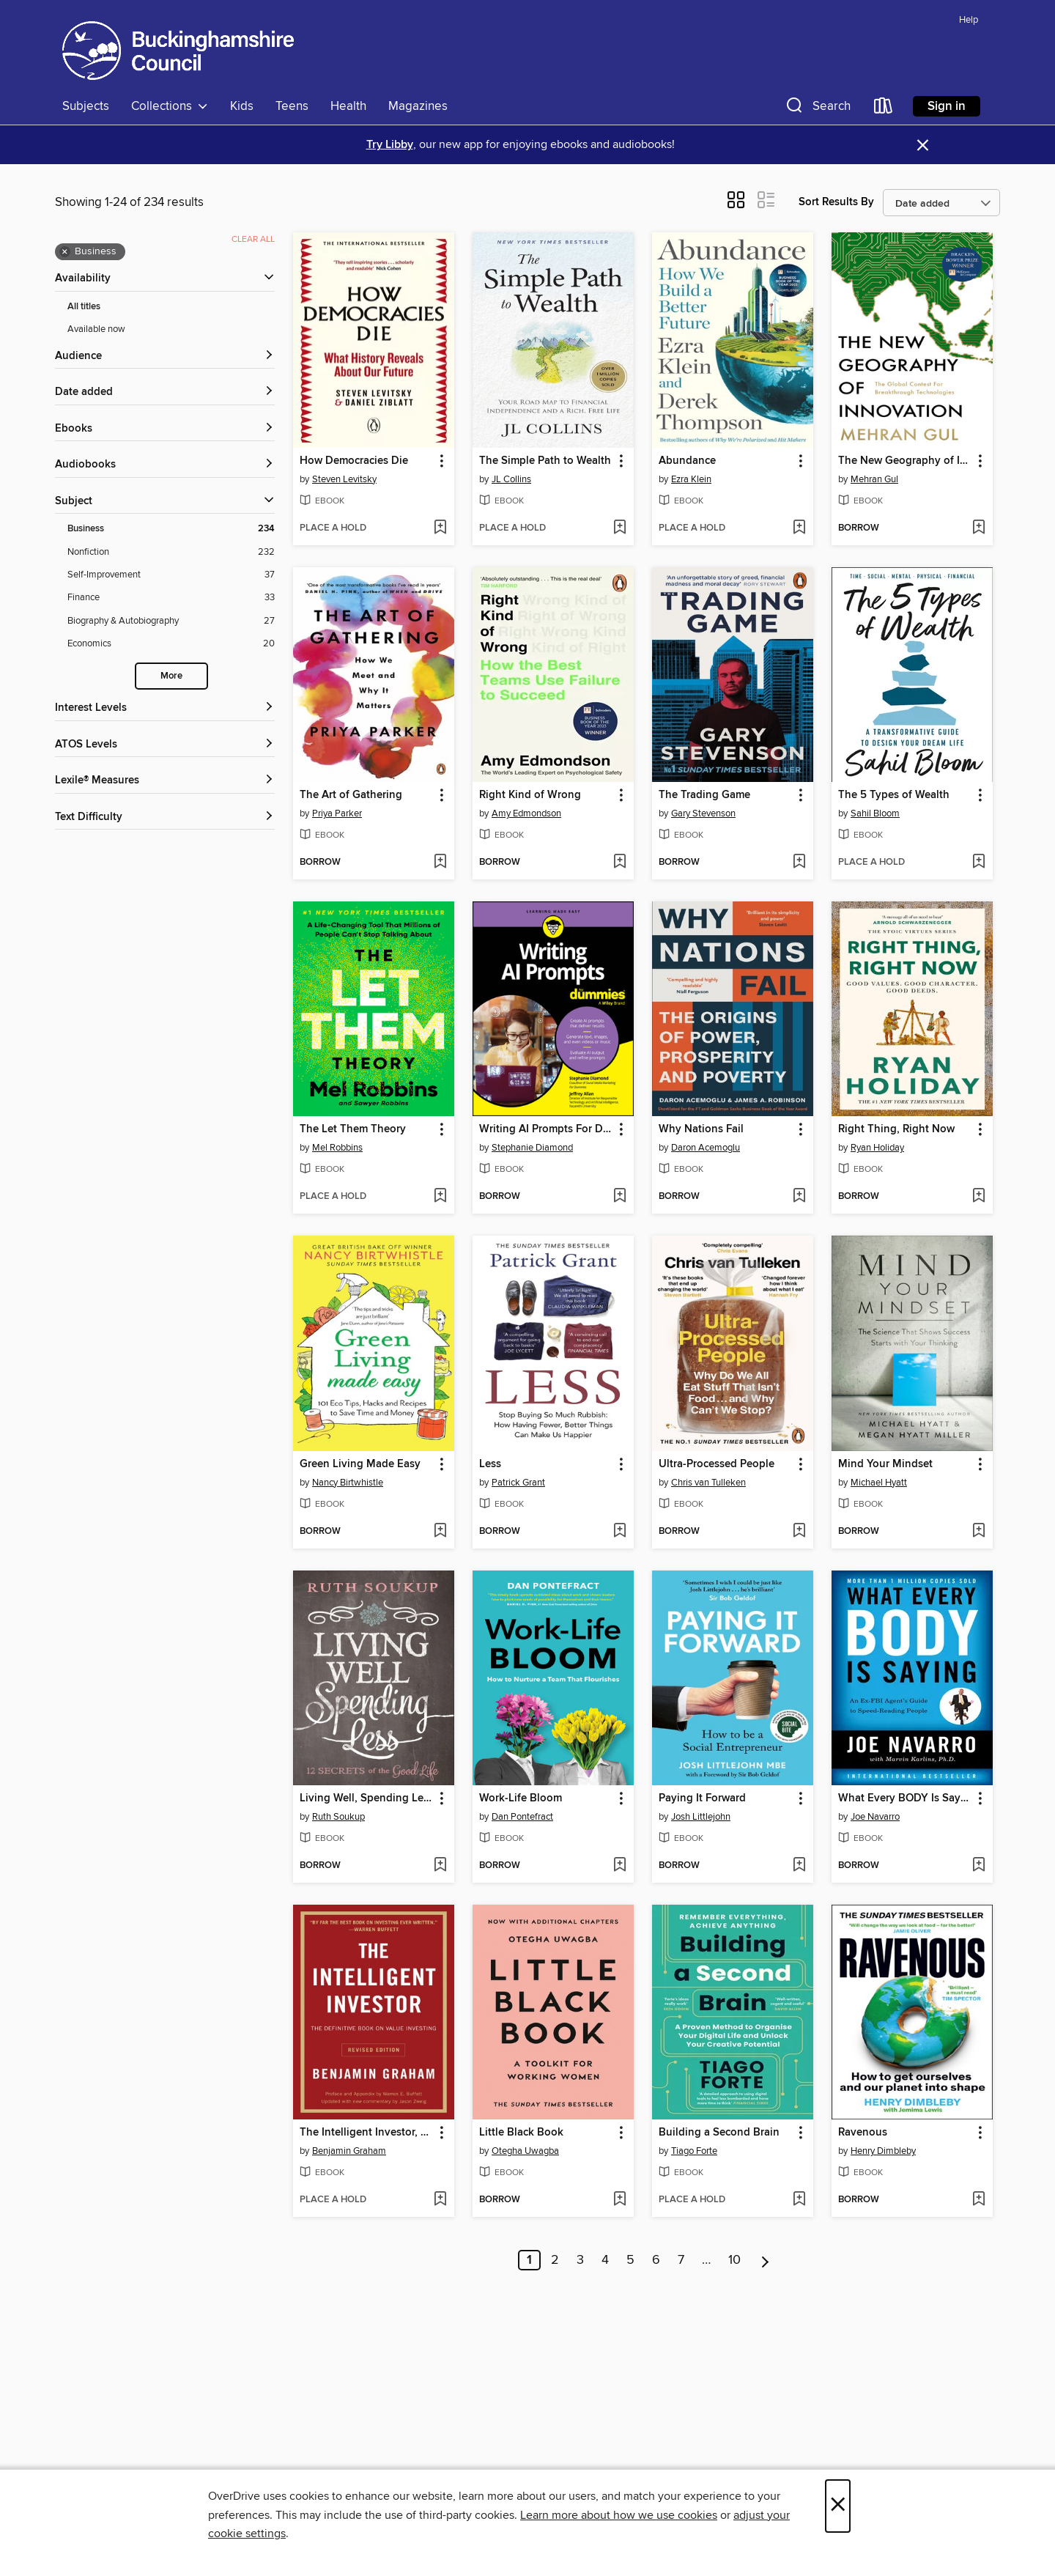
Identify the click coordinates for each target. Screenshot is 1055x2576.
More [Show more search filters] (171, 676)
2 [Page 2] (555, 2260)
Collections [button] (169, 106)
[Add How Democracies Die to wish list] (440, 528)
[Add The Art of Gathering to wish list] (440, 862)
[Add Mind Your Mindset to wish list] (978, 1531)
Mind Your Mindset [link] (885, 1464)
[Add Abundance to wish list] (799, 528)
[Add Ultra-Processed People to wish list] (799, 1531)
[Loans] (884, 109)
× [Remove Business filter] (65, 252)
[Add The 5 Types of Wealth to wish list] (978, 862)
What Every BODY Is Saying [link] (905, 1798)
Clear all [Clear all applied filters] (253, 239)
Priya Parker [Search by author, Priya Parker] (337, 813)
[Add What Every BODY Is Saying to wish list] (978, 1865)
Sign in (947, 106)
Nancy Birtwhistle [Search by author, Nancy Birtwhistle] (347, 1482)
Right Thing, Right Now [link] (896, 1129)
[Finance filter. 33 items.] (171, 597)
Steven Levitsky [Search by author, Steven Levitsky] (344, 479)
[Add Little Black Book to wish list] (619, 2200)
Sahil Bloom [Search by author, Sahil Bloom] (875, 813)
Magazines (418, 106)
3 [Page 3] (580, 2260)
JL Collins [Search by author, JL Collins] (511, 479)
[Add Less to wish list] (619, 1531)
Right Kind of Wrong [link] (530, 795)
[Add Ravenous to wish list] (978, 2200)
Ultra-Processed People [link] (716, 1464)
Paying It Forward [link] (702, 1798)
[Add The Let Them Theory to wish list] (440, 1196)
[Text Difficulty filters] (165, 817)
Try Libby (389, 144)
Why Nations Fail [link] (701, 1129)
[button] (817, 109)
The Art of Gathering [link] (351, 795)
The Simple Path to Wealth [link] (545, 461)
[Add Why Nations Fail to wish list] (799, 1196)
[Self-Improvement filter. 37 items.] (171, 575)
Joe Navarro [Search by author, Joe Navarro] (875, 1817)
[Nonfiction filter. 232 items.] (171, 552)
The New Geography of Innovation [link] (905, 461)
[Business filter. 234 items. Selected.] (171, 528)
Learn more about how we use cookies (618, 2515)
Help (968, 20)
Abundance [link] (687, 461)
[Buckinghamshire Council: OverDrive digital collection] (178, 51)
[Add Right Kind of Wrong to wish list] (619, 862)
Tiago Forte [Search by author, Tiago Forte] (694, 2151)
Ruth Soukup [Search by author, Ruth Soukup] (338, 1817)
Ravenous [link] (862, 2132)
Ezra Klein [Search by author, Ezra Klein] (691, 479)
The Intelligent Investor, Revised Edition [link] (367, 2132)
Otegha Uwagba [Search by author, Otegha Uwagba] (525, 2151)
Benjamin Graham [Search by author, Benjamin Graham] (349, 2151)
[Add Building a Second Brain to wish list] (799, 2200)
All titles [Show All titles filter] (83, 306)
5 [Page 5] (630, 2260)
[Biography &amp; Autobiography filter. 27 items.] (171, 621)
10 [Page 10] (734, 2260)
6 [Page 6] (656, 2260)
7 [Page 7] (681, 2260)
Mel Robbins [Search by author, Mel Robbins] (337, 1148)
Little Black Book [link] (521, 2132)
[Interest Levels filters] (165, 708)
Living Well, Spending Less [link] (367, 1798)
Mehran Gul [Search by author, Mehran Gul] (874, 479)
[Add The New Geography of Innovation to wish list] (978, 528)
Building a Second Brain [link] (719, 2132)
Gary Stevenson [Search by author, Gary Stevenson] (703, 813)
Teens (291, 106)
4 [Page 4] (605, 2260)
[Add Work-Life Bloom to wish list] (619, 1865)
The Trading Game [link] (704, 795)
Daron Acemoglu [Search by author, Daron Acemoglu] (705, 1148)
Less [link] (490, 1464)
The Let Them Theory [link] (353, 1129)
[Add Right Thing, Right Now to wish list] (978, 1196)
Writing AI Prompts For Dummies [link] (546, 1129)
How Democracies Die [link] (354, 461)
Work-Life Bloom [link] (520, 1798)
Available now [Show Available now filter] (96, 329)
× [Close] (838, 2506)
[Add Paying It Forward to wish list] (799, 1865)
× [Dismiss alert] (922, 145)
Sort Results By (836, 202)
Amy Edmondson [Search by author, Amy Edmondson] (526, 813)
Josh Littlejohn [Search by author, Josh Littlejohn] (700, 1817)
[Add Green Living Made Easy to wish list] (440, 1531)
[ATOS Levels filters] (165, 745)
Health (348, 106)
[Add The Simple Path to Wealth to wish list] (619, 528)
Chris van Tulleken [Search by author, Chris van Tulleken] (708, 1482)
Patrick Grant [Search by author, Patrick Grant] (518, 1482)
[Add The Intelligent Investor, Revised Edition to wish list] (440, 2200)
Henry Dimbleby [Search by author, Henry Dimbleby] (883, 2151)
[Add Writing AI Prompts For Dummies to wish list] (619, 1196)
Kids (241, 106)
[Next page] (765, 2260)
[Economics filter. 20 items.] (171, 644)
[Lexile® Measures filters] (165, 781)
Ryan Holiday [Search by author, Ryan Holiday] (877, 1148)
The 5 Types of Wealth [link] (893, 795)
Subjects (85, 106)
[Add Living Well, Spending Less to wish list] (440, 1865)
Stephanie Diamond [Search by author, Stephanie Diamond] (532, 1148)
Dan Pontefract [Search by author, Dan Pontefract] (522, 1817)
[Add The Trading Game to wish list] (799, 862)
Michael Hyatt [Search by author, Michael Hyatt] (879, 1482)
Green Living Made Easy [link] (360, 1464)
